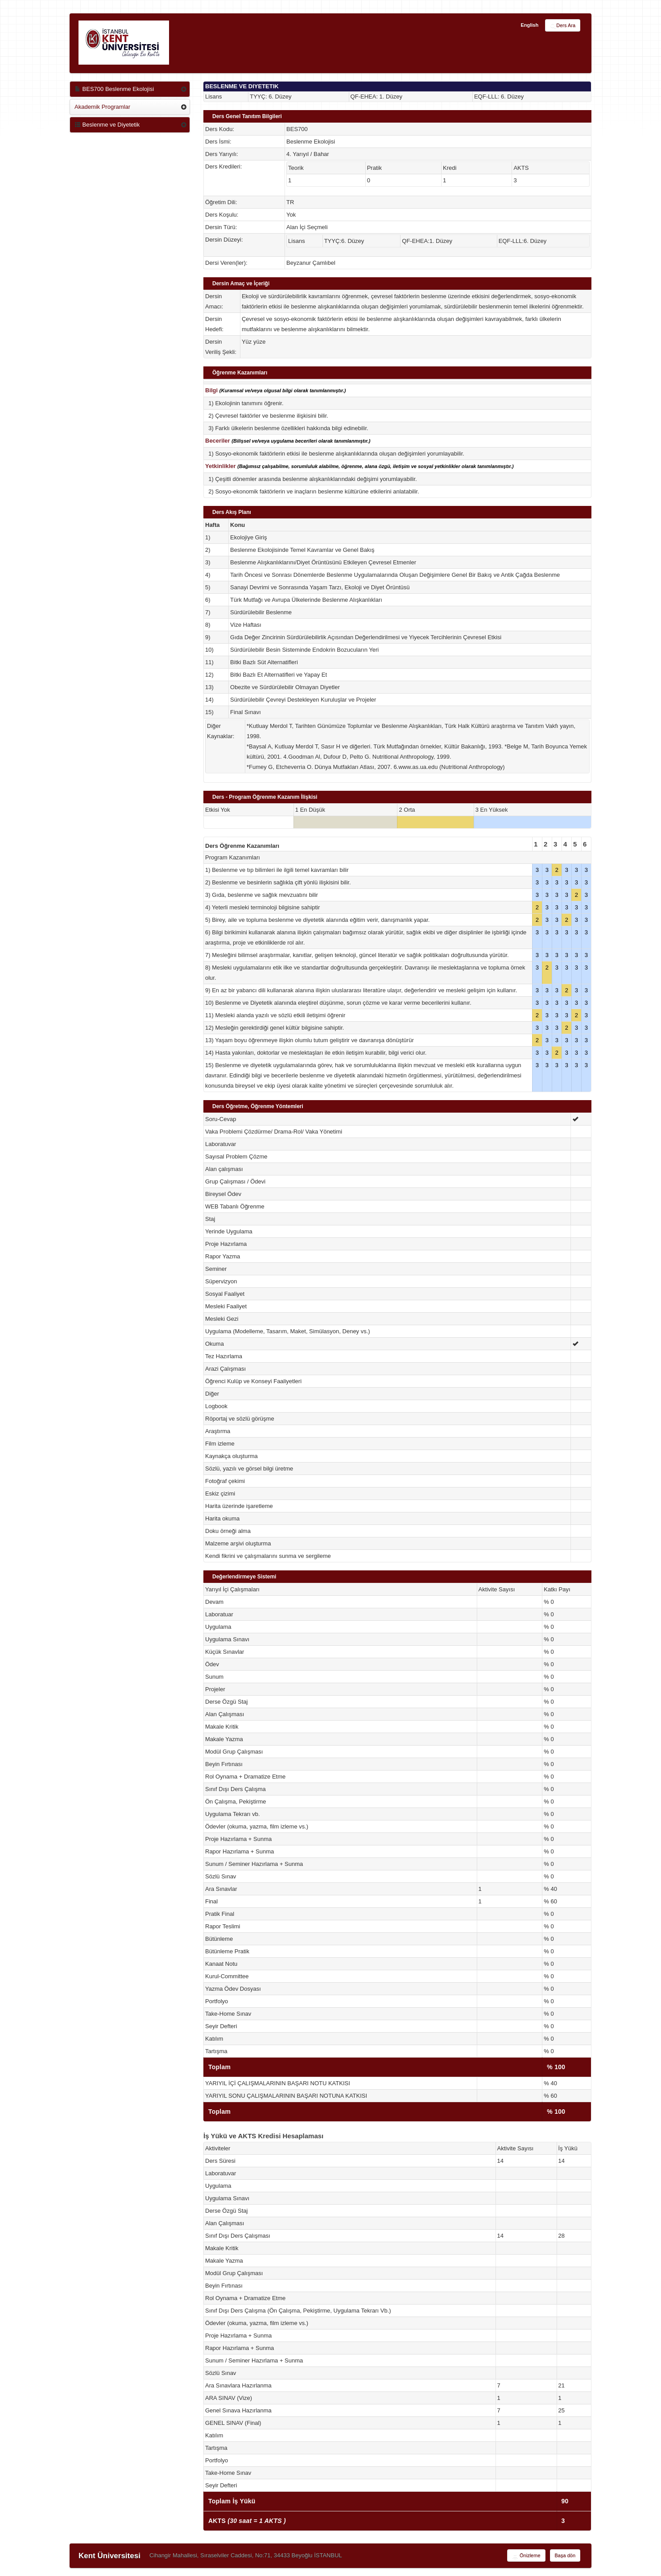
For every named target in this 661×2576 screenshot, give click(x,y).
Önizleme (526, 2556)
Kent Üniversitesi (109, 2555)
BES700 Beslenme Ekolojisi (114, 89)
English (529, 25)
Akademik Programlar (102, 106)
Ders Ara (562, 26)
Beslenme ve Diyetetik (107, 124)
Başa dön (565, 2555)
